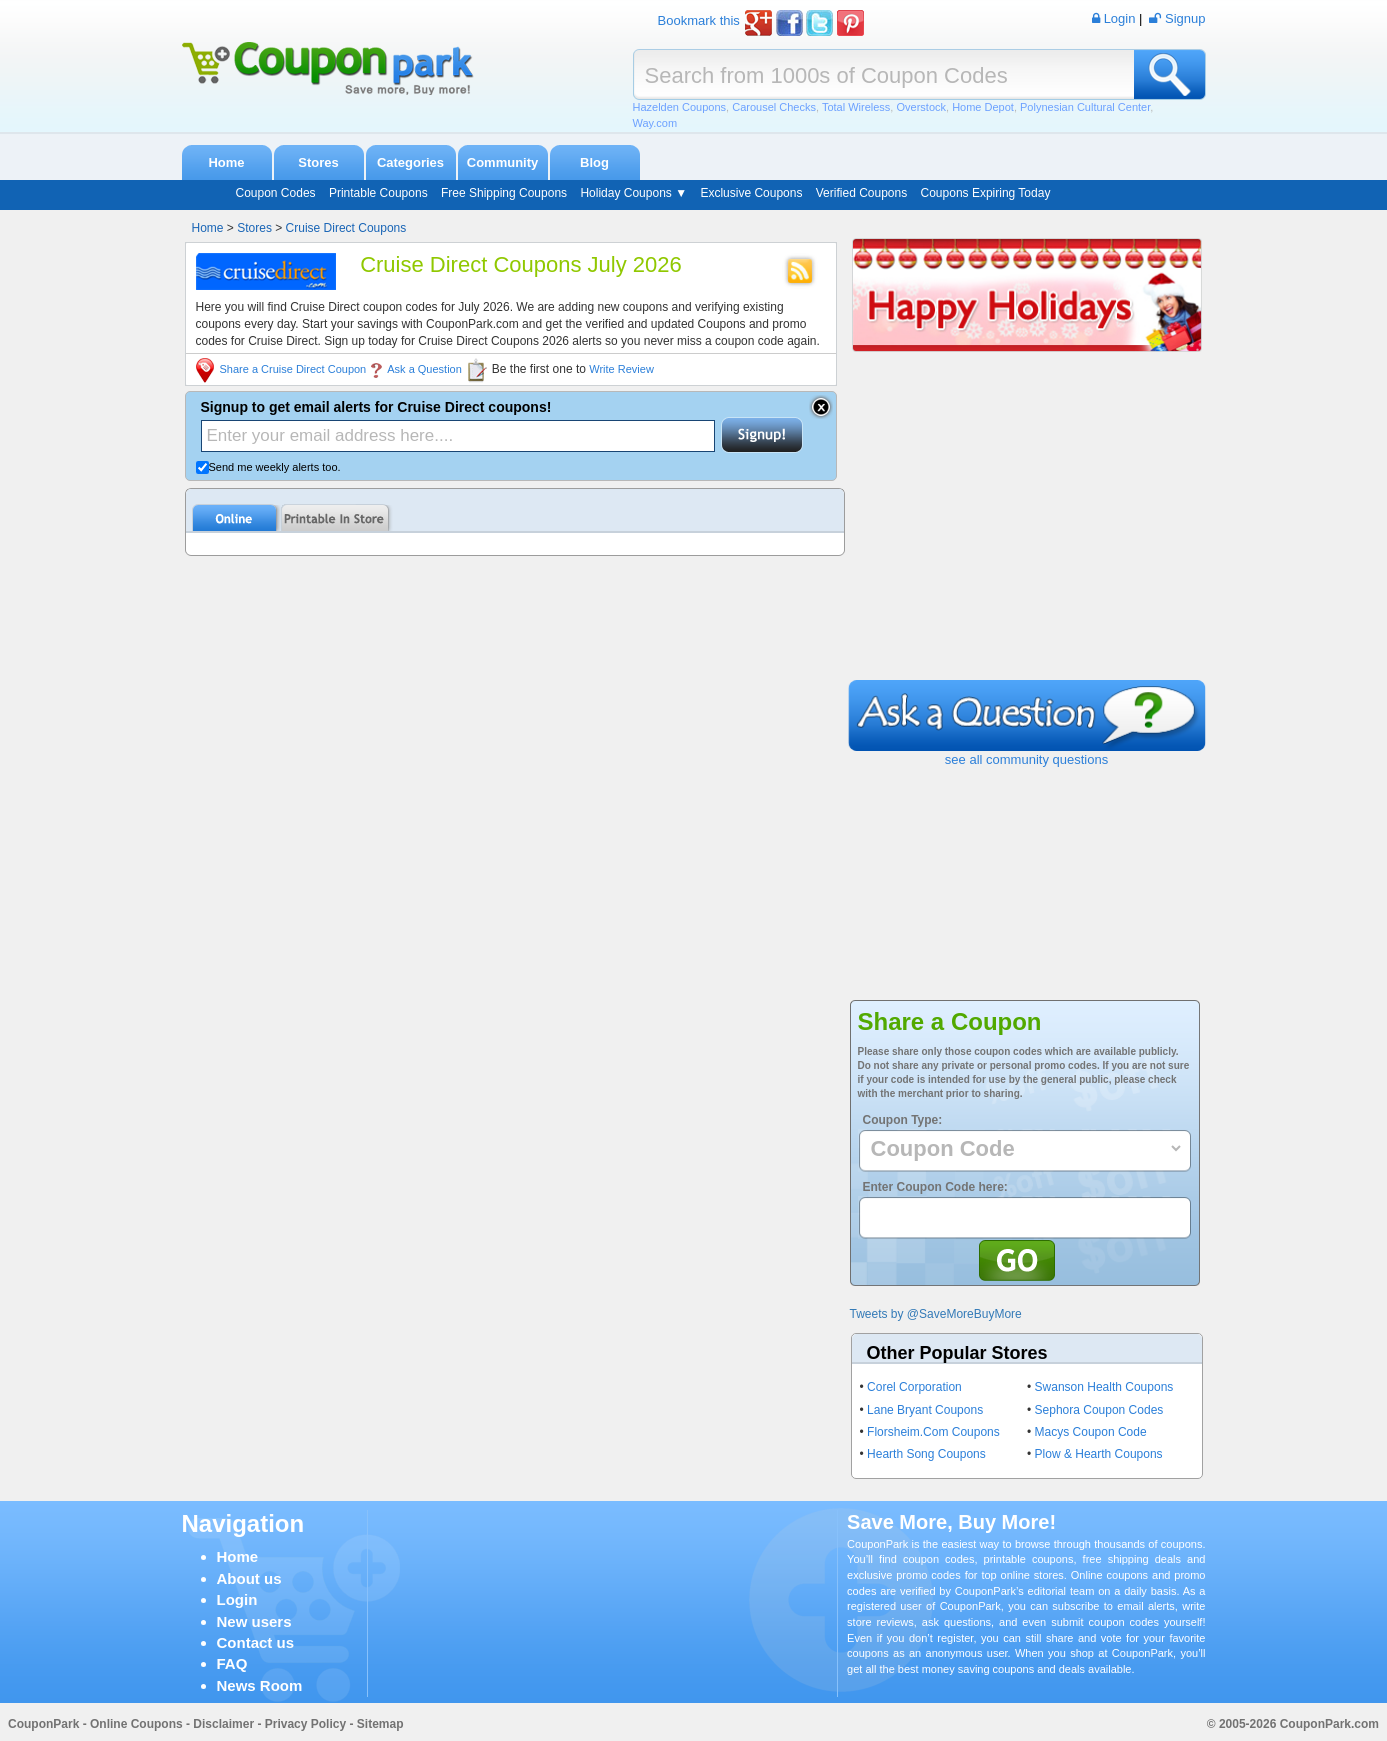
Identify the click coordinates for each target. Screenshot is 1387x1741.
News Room (260, 1685)
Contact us (256, 1642)
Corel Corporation (914, 1387)
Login (237, 1599)
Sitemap (380, 1724)
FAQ (232, 1663)
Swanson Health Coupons (1104, 1387)
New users (254, 1621)
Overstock (921, 107)
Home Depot (983, 107)
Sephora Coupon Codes (1099, 1410)
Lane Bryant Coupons (925, 1410)
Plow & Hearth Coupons (1099, 1454)
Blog (594, 162)
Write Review (621, 369)
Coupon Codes (276, 193)
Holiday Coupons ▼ (633, 193)
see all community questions (1026, 759)
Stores (318, 162)
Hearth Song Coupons (926, 1454)
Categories (410, 162)
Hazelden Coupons (680, 107)
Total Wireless (856, 107)
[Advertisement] (1027, 530)
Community (503, 162)
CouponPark (43, 1724)
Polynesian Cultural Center (1085, 107)
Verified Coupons (861, 193)
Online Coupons (136, 1724)
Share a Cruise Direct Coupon (293, 369)
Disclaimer (223, 1724)
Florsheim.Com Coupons (933, 1432)
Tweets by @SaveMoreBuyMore (936, 1314)
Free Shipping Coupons (504, 193)
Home (226, 162)
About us (249, 1578)
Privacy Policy (305, 1724)
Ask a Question (424, 369)
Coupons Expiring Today (986, 193)
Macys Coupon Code (1091, 1432)
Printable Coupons (378, 193)
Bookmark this (699, 20)
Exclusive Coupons (751, 193)
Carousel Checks (774, 107)
